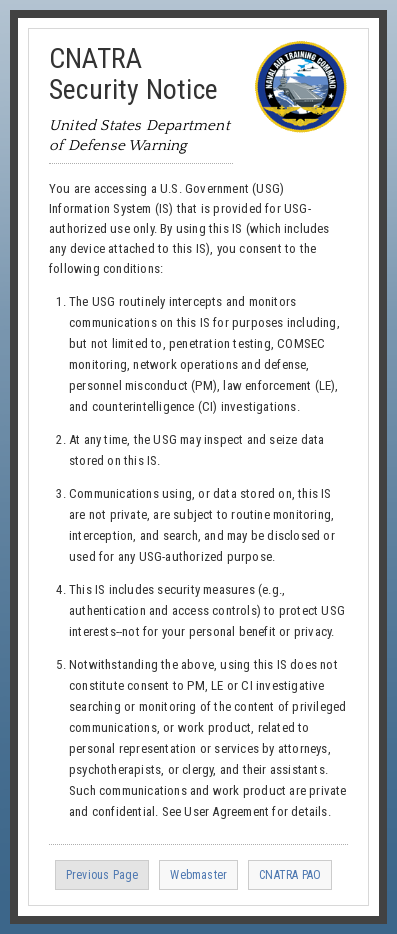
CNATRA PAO (290, 875)
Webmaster (198, 875)
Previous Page (102, 875)
